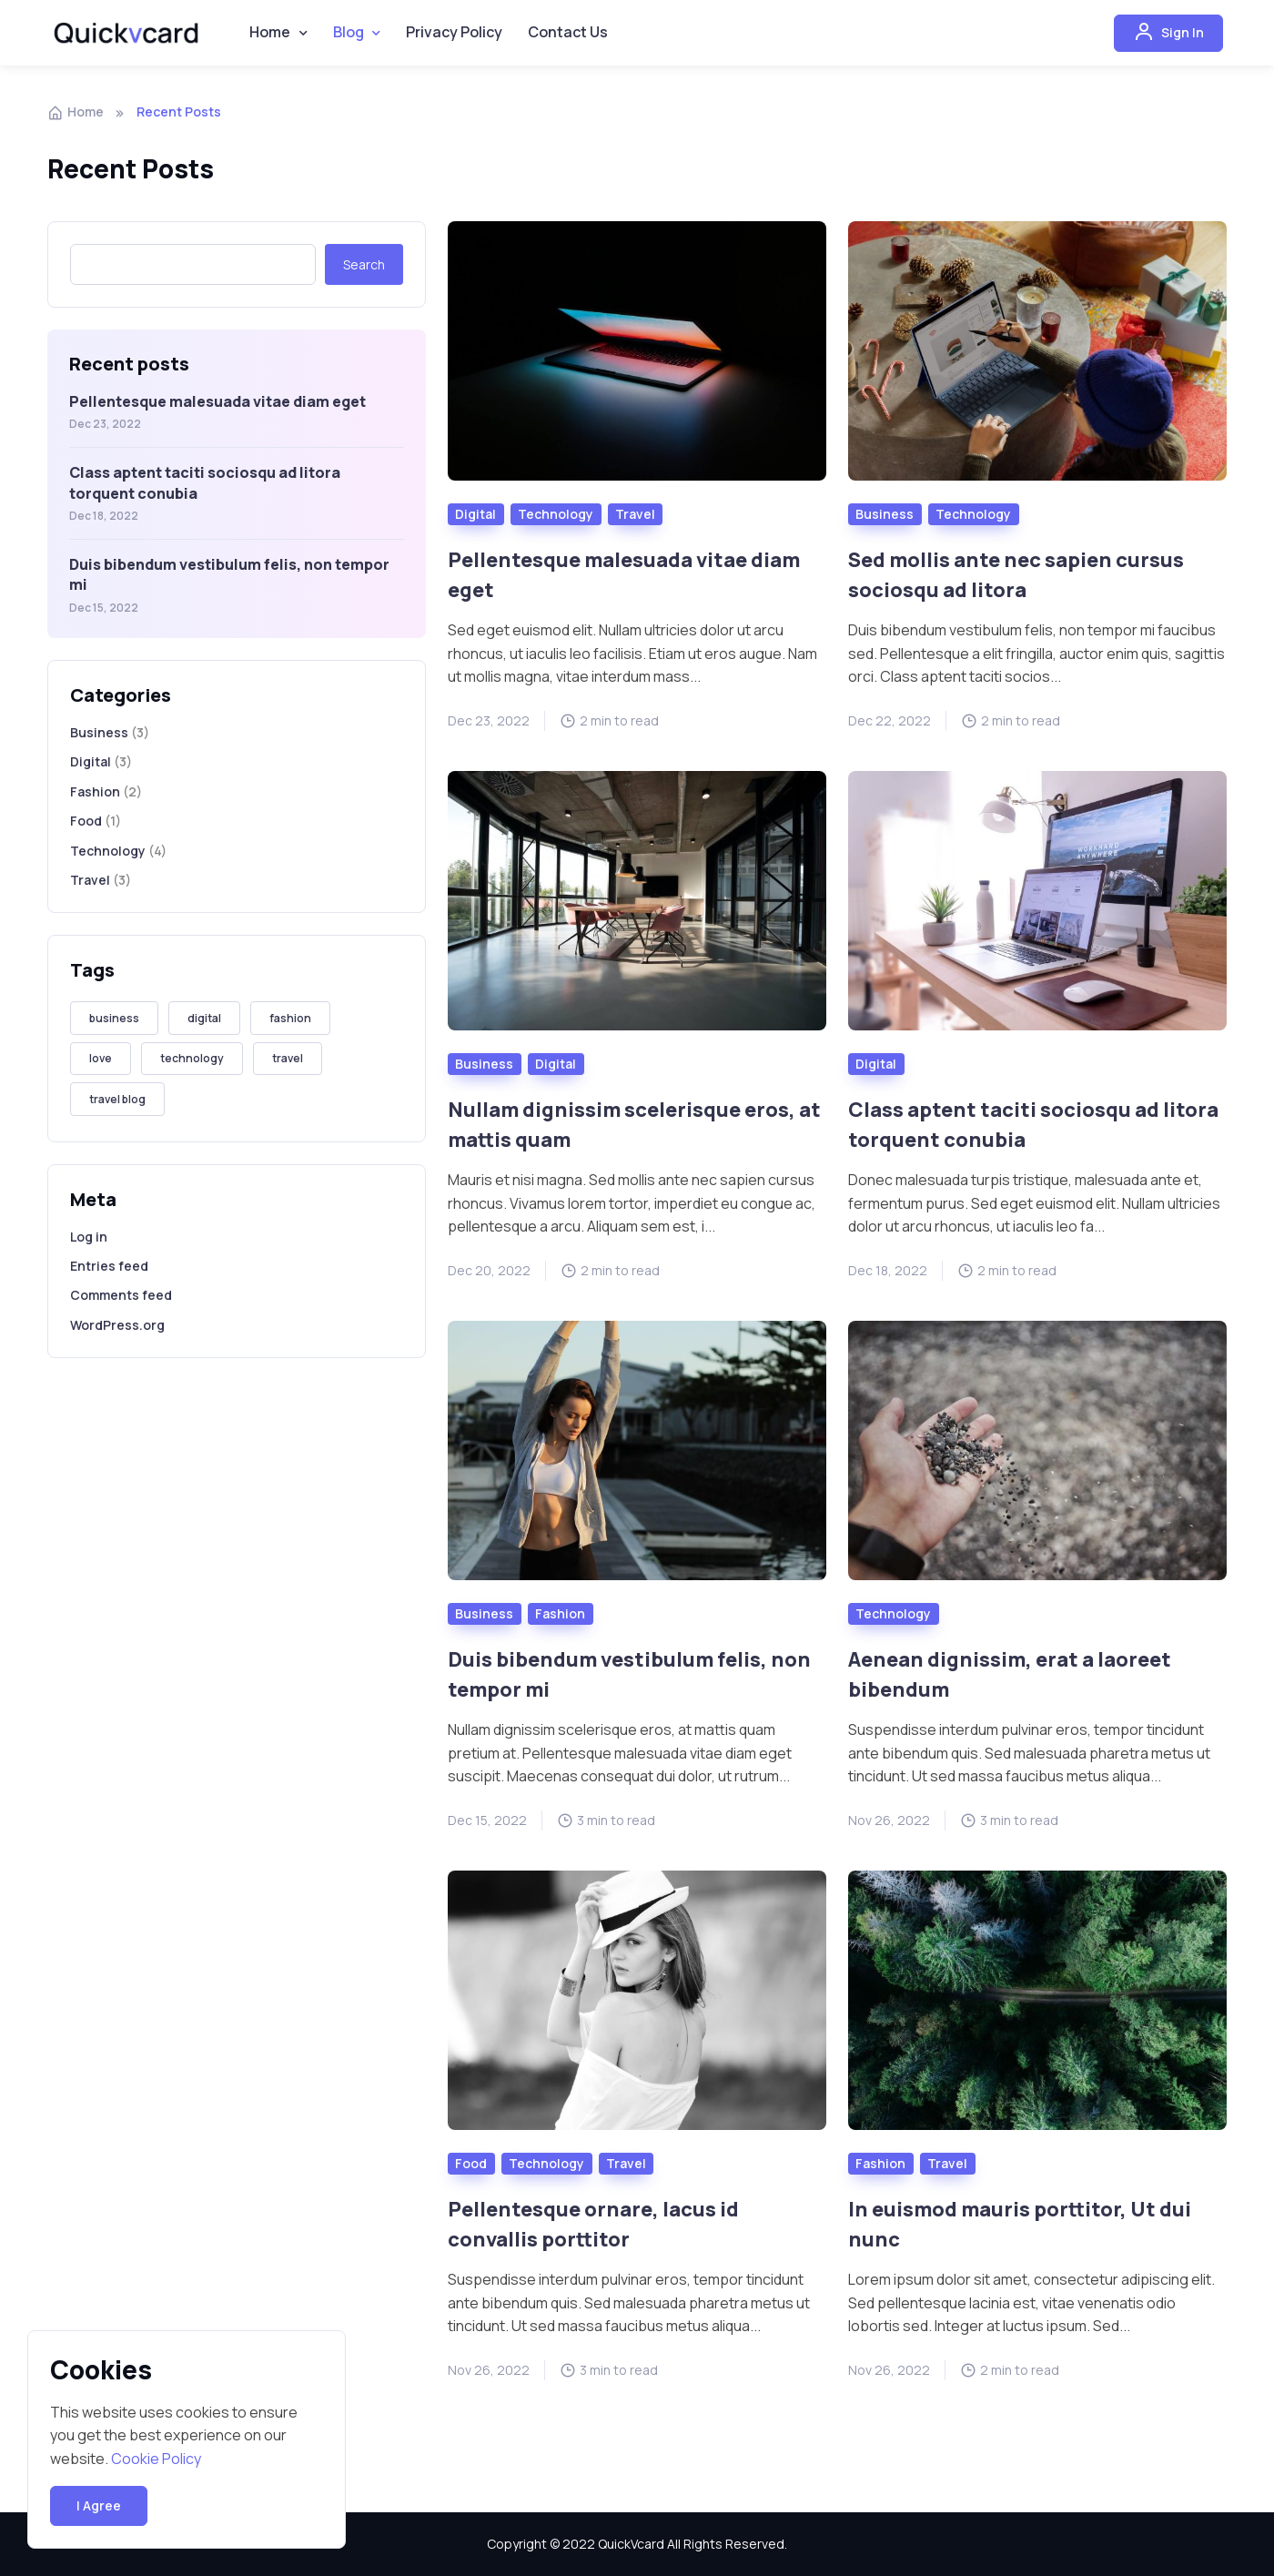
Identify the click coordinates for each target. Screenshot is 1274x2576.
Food (86, 825)
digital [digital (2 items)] (204, 1022)
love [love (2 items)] (100, 1062)
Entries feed (109, 1270)
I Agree (98, 2505)
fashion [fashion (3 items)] (290, 1022)
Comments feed (121, 1299)
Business (99, 736)
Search (364, 268)
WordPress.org (117, 1328)
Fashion (95, 795)
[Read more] (637, 355)
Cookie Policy (156, 2459)
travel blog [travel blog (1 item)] (117, 1103)
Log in (88, 1240)
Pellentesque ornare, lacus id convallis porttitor (604, 2226)
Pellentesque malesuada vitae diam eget (217, 405)
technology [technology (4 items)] (192, 1062)
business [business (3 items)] (114, 1022)
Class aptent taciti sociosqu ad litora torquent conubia (1014, 1127)
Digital (90, 766)
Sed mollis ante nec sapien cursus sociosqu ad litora (1029, 577)
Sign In (1168, 35)
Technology (108, 854)
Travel (90, 884)
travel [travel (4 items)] (287, 1062)
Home (75, 116)
